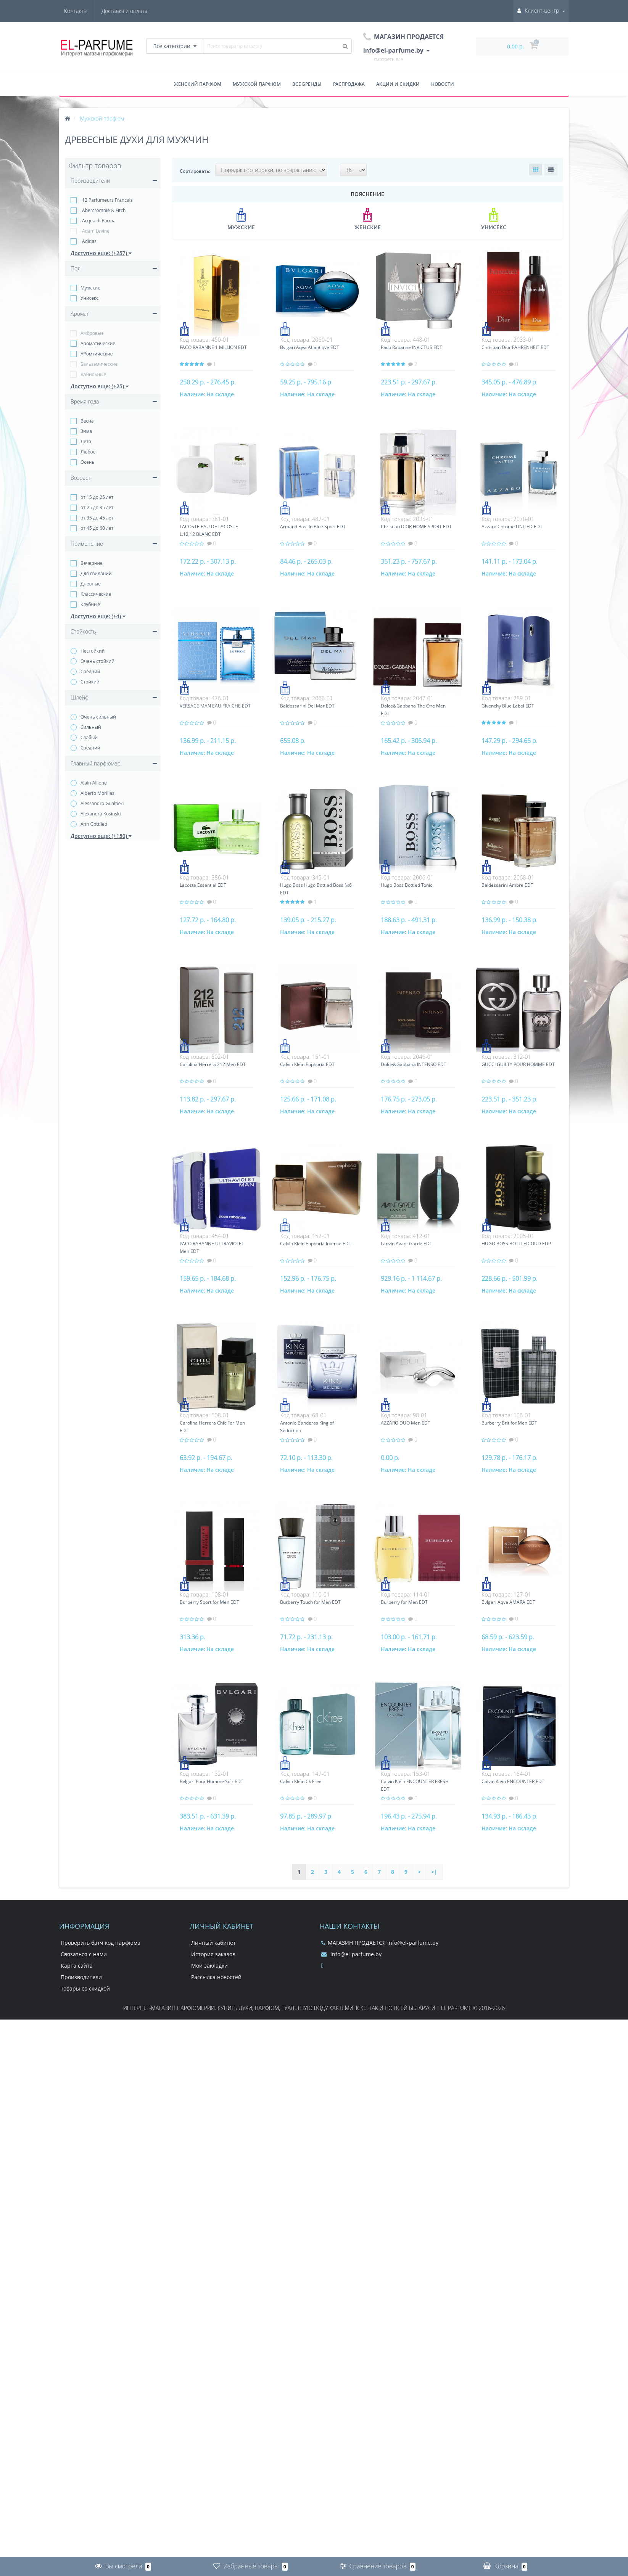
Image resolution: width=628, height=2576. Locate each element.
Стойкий (90, 682)
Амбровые (92, 333)
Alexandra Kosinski (101, 813)
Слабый (89, 737)
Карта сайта (77, 1965)
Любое (88, 452)
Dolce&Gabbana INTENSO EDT (413, 1064)
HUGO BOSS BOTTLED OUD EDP (516, 1243)
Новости (442, 84)
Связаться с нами (84, 1954)
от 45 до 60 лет (97, 528)
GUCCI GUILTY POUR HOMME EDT (518, 1064)
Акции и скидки (398, 84)
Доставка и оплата (87, 10)
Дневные (91, 583)
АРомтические (97, 354)
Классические (96, 594)
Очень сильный (98, 717)
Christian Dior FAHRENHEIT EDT (515, 347)
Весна (87, 421)
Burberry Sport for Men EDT (209, 1602)
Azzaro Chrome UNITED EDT (512, 526)
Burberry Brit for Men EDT (509, 1423)
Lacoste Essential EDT (203, 885)
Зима (86, 431)
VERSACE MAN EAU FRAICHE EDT (215, 706)
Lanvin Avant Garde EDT (406, 1243)
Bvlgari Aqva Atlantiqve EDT (309, 347)
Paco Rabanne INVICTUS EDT (411, 347)
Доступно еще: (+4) (98, 616)
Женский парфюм (197, 84)
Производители (81, 1977)
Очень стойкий (97, 661)
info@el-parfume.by (351, 1954)
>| (434, 1871)
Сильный (91, 727)
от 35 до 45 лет (97, 518)
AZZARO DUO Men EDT (405, 1423)
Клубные (90, 604)
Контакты (135, 10)
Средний (90, 671)
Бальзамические (99, 364)
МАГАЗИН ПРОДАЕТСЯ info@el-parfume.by (379, 1942)
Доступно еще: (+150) (101, 835)
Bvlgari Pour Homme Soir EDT (211, 1781)
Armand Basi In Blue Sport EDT (313, 526)
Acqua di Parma (98, 220)
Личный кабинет (213, 1942)
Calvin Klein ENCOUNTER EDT (512, 1781)
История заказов (213, 1954)
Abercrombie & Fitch (103, 210)
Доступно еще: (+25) (100, 386)
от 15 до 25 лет (97, 497)
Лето (86, 441)
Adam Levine (95, 231)
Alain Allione (94, 783)
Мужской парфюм (257, 84)
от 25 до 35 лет (97, 507)
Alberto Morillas (97, 793)
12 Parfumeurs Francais (106, 200)
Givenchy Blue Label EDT (507, 706)
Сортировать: (195, 171)
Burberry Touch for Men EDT (310, 1602)
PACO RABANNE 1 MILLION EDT (213, 347)
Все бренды (307, 84)
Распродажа (349, 84)
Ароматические (98, 343)
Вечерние (92, 563)
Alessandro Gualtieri (102, 803)
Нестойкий (93, 651)
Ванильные (93, 374)
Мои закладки (209, 1965)
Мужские (90, 288)
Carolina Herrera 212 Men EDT (213, 1064)
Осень (88, 462)
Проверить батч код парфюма (100, 1942)
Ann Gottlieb (94, 824)
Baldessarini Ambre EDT (507, 885)
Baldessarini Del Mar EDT (307, 706)
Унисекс (89, 298)
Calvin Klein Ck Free (301, 1781)
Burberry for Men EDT (404, 1602)
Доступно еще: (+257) (101, 253)
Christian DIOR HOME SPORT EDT (416, 526)
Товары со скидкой (85, 1988)
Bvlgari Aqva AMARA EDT (508, 1602)
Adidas (89, 241)
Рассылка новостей (216, 1977)
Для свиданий (96, 573)
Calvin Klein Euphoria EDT (307, 1064)
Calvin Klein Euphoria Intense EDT (315, 1243)
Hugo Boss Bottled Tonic (406, 885)
